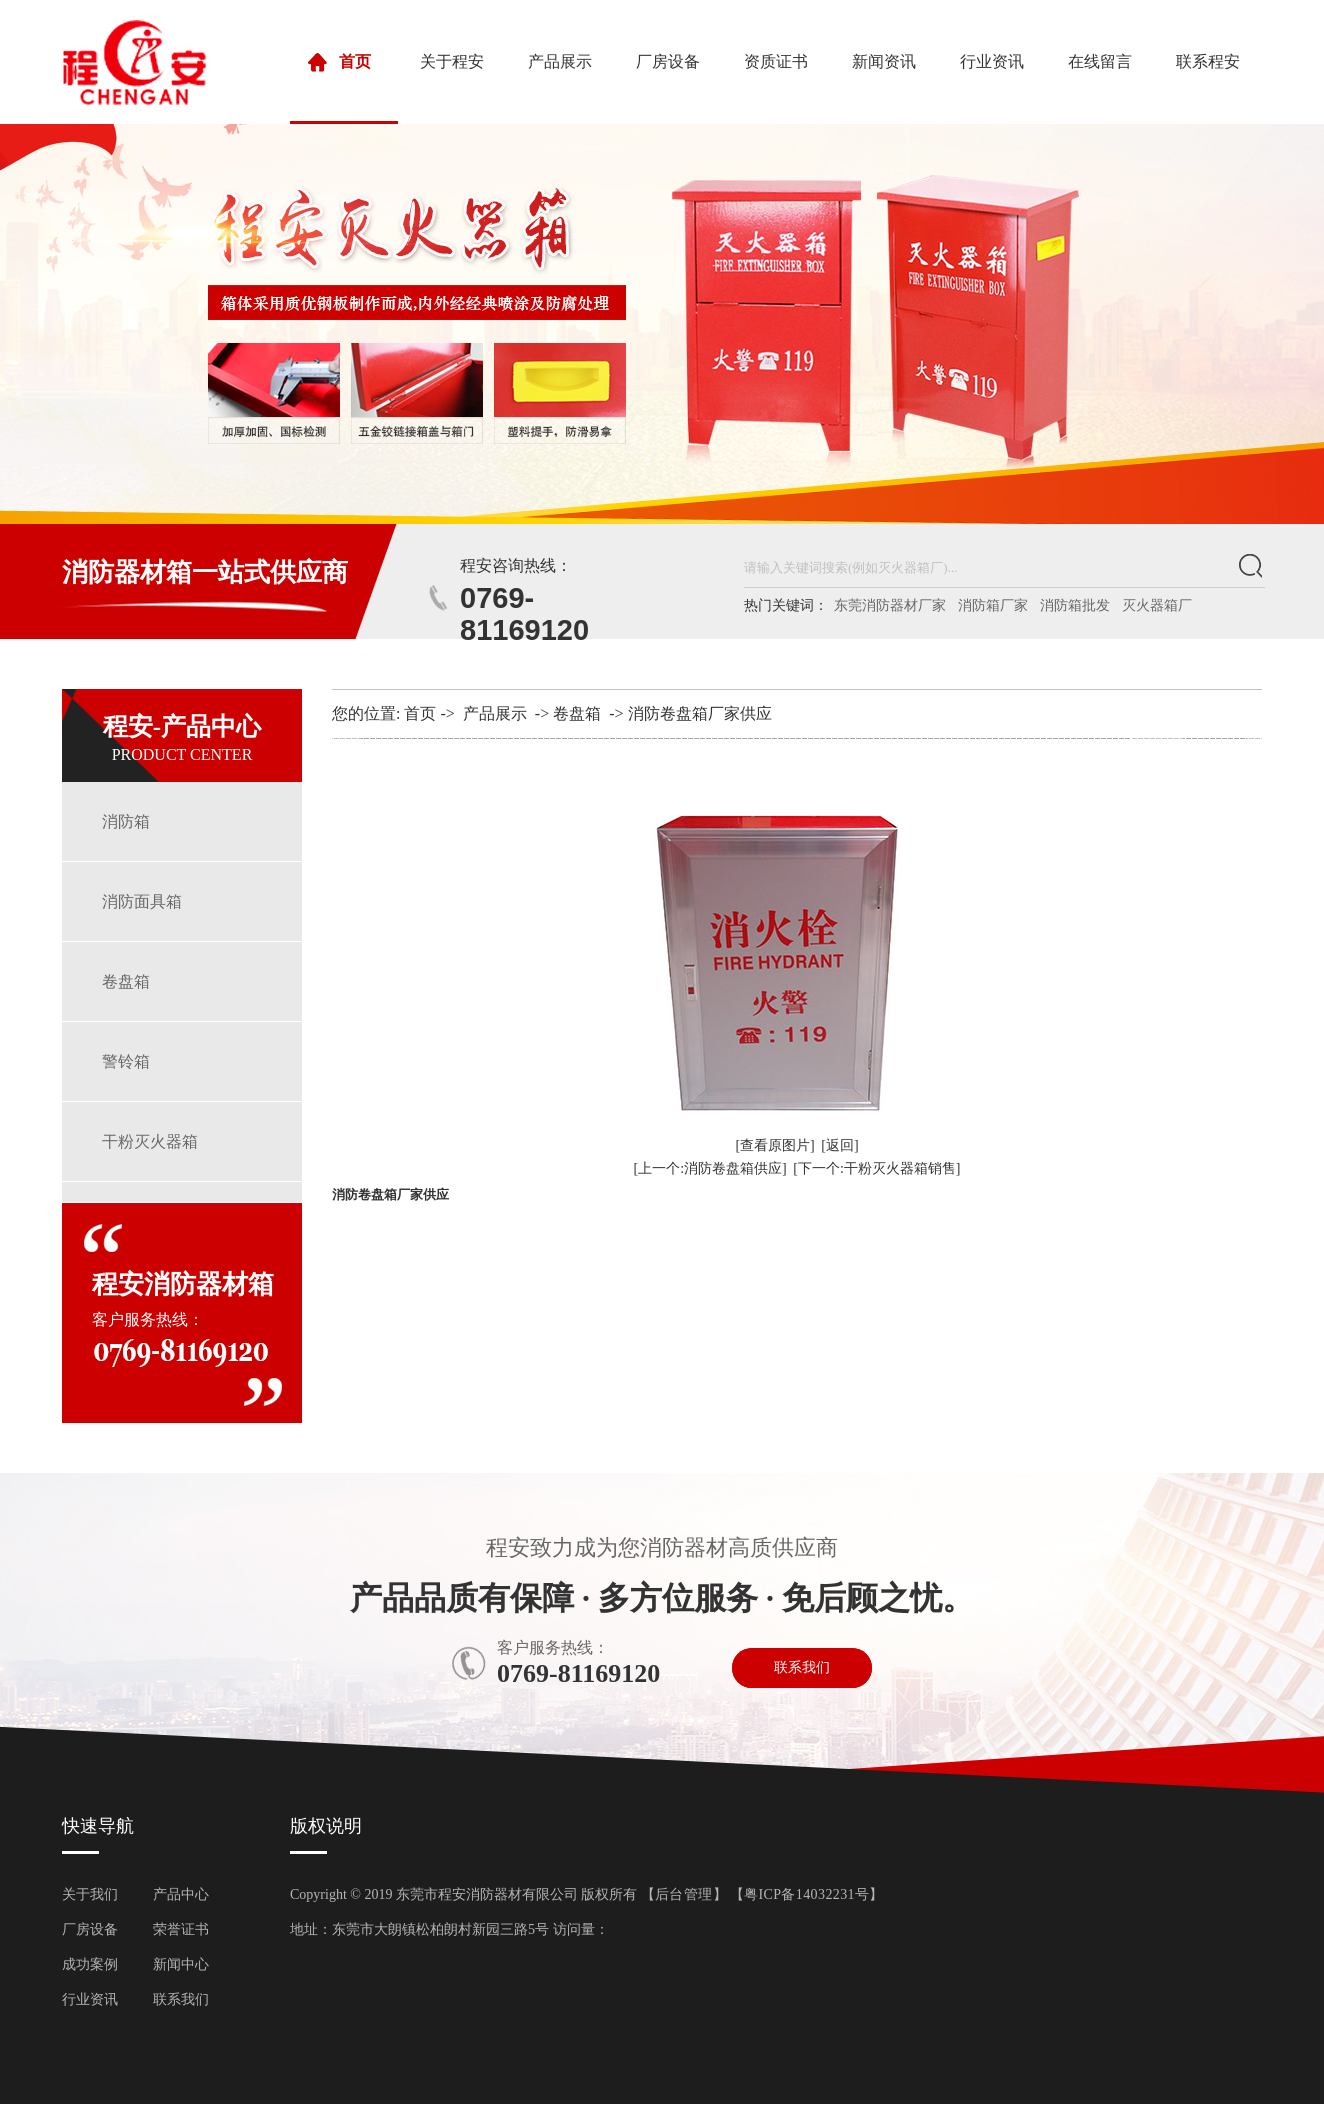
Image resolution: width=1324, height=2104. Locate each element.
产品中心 (181, 1894)
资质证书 (776, 61)
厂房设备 (668, 61)
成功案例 (90, 1964)
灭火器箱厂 (1157, 605)
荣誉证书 (181, 1929)
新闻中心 (181, 1964)
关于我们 (90, 1894)
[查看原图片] (774, 1145)
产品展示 (560, 61)
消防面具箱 (142, 901)
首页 (344, 88)
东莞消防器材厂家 (890, 605)
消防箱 (126, 821)
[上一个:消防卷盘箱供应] (710, 1168)
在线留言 (1100, 61)
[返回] (839, 1145)
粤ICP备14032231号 (806, 1894)
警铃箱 (126, 1061)
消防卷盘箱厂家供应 (700, 713)
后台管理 (684, 1894)
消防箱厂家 (993, 605)
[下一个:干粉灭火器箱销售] (876, 1168)
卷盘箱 (126, 981)
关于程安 (452, 61)
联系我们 (802, 1667)
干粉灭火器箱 (150, 1141)
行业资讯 (992, 61)
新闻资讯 (884, 61)
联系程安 (1208, 61)
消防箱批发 (1075, 605)
